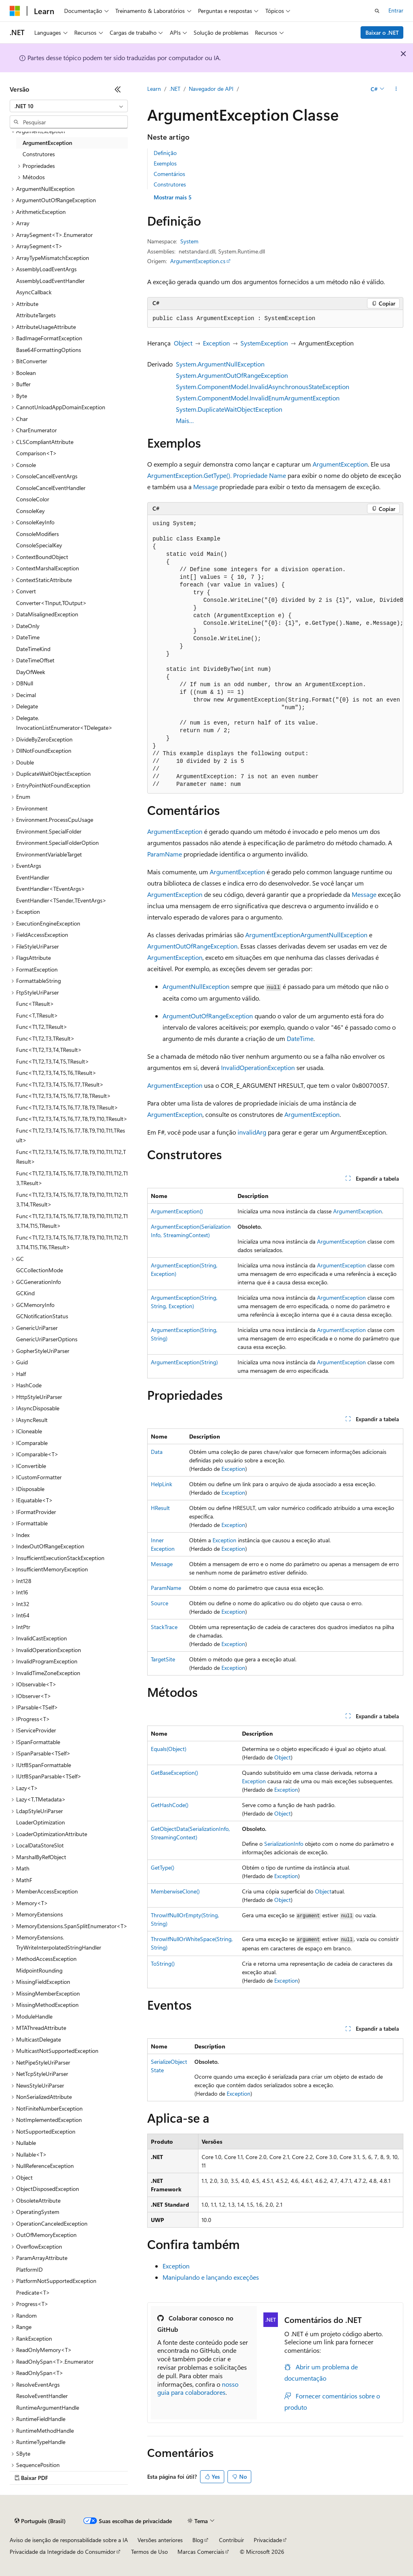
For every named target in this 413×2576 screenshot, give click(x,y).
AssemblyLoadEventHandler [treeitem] (50, 281)
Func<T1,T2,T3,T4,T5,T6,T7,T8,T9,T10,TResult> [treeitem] (71, 1119)
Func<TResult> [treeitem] (35, 1003)
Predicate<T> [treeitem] (33, 2292)
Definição (165, 153)
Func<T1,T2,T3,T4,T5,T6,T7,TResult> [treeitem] (60, 1084)
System (189, 241)
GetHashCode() (169, 1805)
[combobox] (69, 106)
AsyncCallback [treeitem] (34, 292)
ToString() (163, 1963)
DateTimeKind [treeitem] (33, 649)
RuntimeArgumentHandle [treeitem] (47, 2407)
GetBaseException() (174, 1772)
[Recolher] (118, 89)
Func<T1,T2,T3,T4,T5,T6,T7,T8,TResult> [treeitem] (63, 1096)
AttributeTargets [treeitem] (36, 315)
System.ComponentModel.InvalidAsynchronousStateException (262, 386)
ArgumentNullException (333, 934)
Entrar (395, 10)
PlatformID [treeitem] (29, 2269)
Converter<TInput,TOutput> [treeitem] (51, 603)
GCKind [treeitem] (25, 1293)
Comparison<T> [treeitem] (36, 453)
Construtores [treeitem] (39, 154)
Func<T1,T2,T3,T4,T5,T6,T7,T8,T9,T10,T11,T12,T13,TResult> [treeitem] (72, 1178)
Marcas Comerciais (200, 2551)
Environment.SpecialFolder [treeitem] (48, 831)
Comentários (169, 174)
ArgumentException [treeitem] (47, 143)
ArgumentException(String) (184, 1362)
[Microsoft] (15, 11)
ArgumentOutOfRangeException (192, 946)
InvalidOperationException (258, 1067)
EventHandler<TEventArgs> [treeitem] (50, 888)
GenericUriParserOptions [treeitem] (46, 1339)
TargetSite (163, 1659)
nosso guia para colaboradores (197, 2388)
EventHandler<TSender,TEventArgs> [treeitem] (61, 900)
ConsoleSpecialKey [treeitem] (39, 545)
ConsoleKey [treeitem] (30, 511)
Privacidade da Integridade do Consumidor (62, 2551)
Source (159, 1603)
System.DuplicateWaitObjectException (229, 409)
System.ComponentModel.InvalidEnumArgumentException (258, 398)
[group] (275, 654)
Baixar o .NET (382, 32)
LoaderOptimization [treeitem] (40, 1822)
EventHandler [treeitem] (32, 877)
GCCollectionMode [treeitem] (39, 1270)
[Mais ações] (396, 89)
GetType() (162, 1867)
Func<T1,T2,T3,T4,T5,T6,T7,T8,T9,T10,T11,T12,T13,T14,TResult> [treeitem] (72, 1199)
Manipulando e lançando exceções (211, 2277)
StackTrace (164, 1627)
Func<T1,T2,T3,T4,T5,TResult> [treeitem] (52, 1061)
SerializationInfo (283, 1843)
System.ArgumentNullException (220, 364)
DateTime (300, 1038)
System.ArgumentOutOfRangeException (232, 375)
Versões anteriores (160, 2540)
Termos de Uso (149, 2551)
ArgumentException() (177, 1211)
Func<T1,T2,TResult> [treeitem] (41, 1026)
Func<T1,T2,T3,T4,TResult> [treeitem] (49, 1049)
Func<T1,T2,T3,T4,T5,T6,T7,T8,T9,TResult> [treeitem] (67, 1107)
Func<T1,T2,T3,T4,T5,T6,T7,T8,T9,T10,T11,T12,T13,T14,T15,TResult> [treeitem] (72, 1221)
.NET (174, 88)
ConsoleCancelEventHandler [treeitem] (51, 488)
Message (205, 486)
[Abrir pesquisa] (377, 11)
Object (183, 343)
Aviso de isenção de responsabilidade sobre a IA (69, 2540)
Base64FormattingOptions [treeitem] (48, 350)
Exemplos (165, 163)
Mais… (185, 420)
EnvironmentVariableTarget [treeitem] (49, 854)
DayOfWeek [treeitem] (30, 672)
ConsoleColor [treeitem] (32, 499)
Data (157, 1452)
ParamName (164, 854)
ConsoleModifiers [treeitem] (37, 534)
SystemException (264, 343)
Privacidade (268, 2540)
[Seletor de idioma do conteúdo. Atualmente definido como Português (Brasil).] (40, 2521)
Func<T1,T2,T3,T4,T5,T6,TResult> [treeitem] (56, 1072)
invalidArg (252, 1132)
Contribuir (231, 2540)
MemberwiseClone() (175, 1891)
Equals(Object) (168, 1749)
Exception (216, 343)
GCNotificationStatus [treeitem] (42, 1316)
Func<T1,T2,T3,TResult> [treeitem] (45, 1038)
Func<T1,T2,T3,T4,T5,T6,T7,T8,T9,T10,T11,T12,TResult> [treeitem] (71, 1157)
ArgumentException (340, 464)
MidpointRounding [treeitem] (39, 1970)
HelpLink (161, 1484)
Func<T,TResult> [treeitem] (37, 1015)
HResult (160, 1508)
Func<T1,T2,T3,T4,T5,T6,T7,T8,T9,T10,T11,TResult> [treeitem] (70, 1135)
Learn (154, 88)
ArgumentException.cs (197, 261)
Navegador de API (211, 88)
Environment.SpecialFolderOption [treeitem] (57, 842)
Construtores (170, 184)
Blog (197, 2540)
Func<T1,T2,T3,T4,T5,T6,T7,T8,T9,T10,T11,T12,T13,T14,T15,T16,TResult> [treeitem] (72, 1242)
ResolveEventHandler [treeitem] (42, 2396)
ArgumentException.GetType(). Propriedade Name (216, 475)
